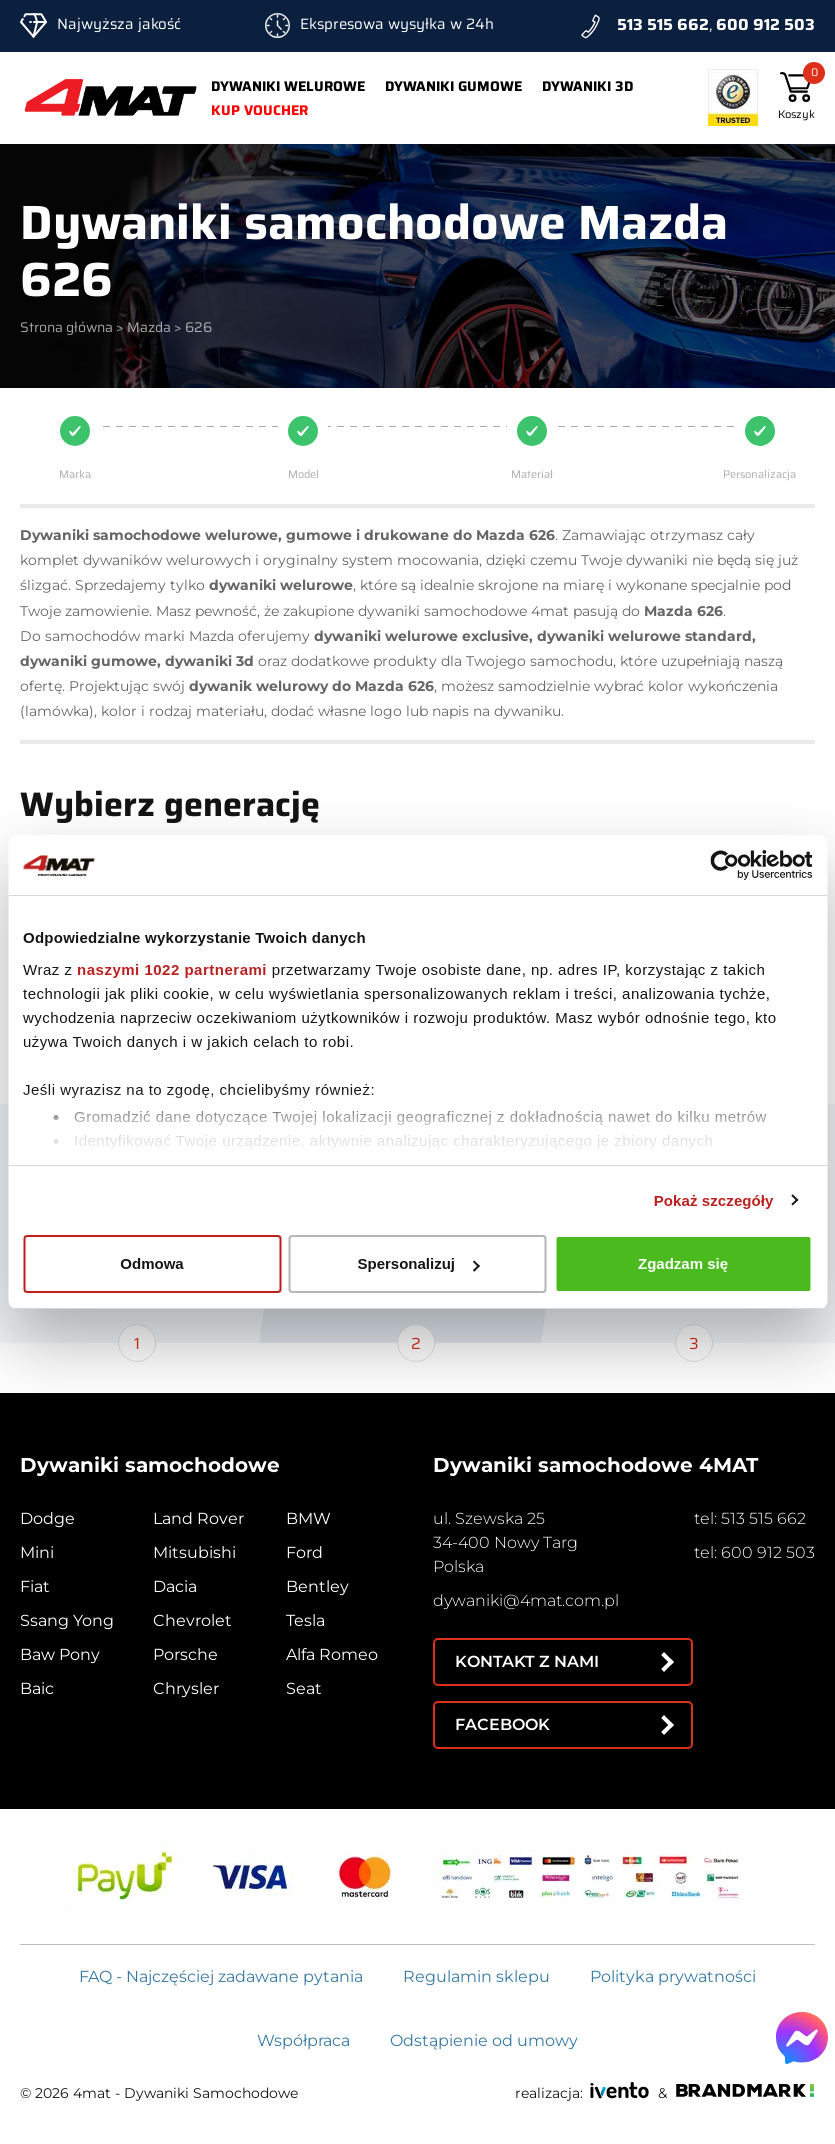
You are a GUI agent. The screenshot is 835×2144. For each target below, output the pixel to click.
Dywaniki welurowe (288, 86)
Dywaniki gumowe (453, 86)
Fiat (35, 1586)
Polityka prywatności (673, 1976)
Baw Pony (60, 1654)
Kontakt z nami (527, 1661)
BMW (308, 1518)
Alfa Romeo (332, 1654)
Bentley (317, 1586)
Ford (304, 1552)
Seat (304, 1688)
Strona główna (66, 327)
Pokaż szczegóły (714, 1200)
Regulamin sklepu (476, 1976)
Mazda (149, 327)
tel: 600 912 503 (754, 1552)
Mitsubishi (194, 1552)
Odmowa (151, 1263)
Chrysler (186, 1688)
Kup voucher (259, 110)
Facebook (502, 1724)
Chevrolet (192, 1620)
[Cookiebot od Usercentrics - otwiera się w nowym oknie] (724, 865)
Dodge (47, 1518)
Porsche (185, 1654)
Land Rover (198, 1518)
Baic (37, 1688)
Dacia (175, 1586)
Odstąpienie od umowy (484, 2040)
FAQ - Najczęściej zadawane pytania (221, 1976)
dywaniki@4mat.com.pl (526, 1600)
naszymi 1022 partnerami (172, 969)
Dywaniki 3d (587, 86)
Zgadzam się (683, 1263)
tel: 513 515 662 (750, 1518)
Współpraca (303, 2040)
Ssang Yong (67, 1620)
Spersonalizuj (418, 1263)
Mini (37, 1552)
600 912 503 (765, 24)
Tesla (305, 1620)
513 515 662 (663, 24)
